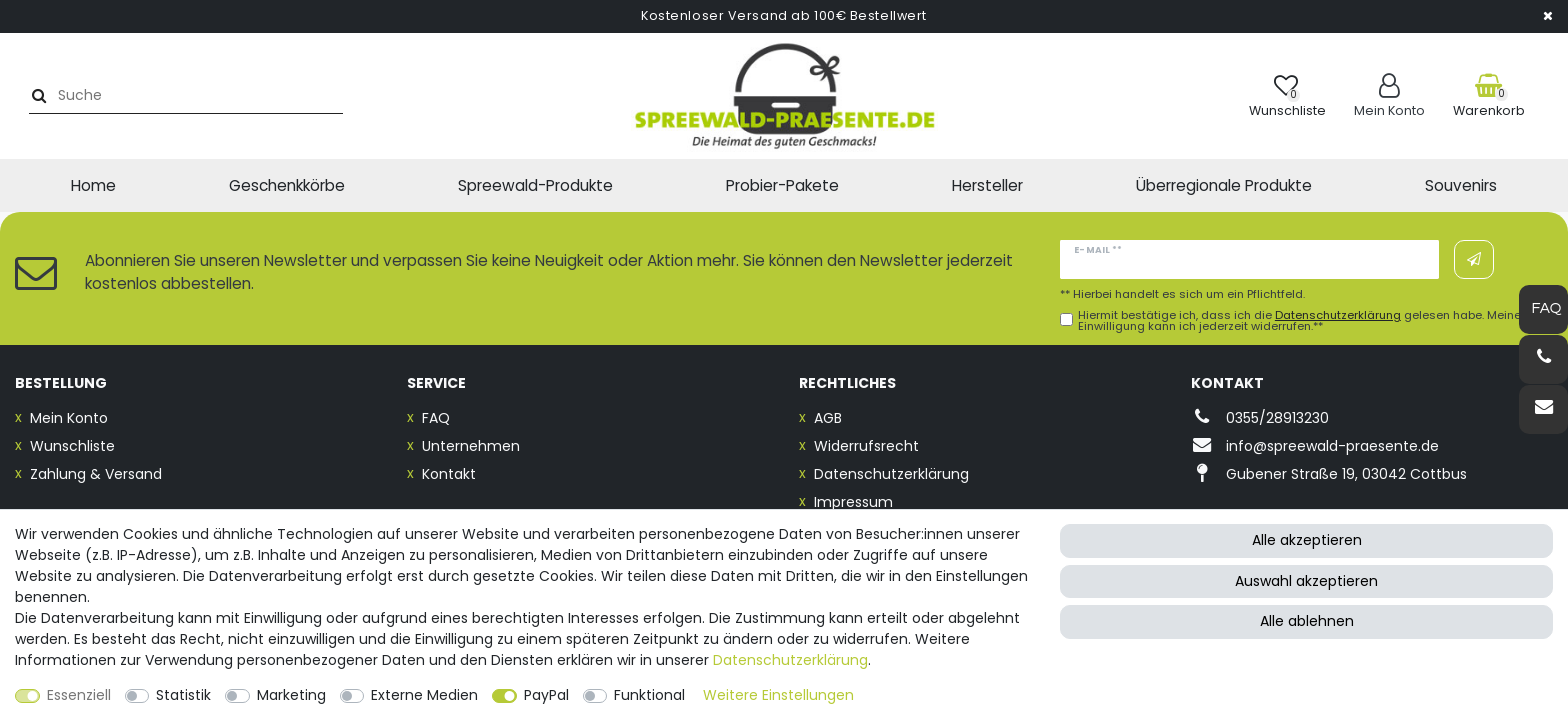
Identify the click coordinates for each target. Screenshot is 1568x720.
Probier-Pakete (782, 185)
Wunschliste (72, 446)
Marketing (291, 695)
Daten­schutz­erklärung (790, 660)
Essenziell (79, 695)
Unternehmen (471, 446)
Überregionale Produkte (1224, 185)
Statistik (183, 695)
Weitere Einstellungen (778, 695)
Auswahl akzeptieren (1306, 581)
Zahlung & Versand (96, 474)
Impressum (853, 502)
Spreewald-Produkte (535, 185)
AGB (828, 418)
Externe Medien (424, 695)
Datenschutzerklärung (891, 474)
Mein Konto (69, 418)
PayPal (546, 695)
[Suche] (36, 95)
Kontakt (449, 474)
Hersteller (987, 185)
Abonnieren (1474, 260)
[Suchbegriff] (193, 95)
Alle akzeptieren (1307, 540)
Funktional (649, 695)
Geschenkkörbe (287, 185)
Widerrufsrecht (866, 446)
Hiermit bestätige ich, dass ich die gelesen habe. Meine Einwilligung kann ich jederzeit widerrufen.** (1299, 321)
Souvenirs (1461, 185)
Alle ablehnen (1307, 621)
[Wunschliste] (1287, 95)
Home (93, 185)
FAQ (436, 418)
